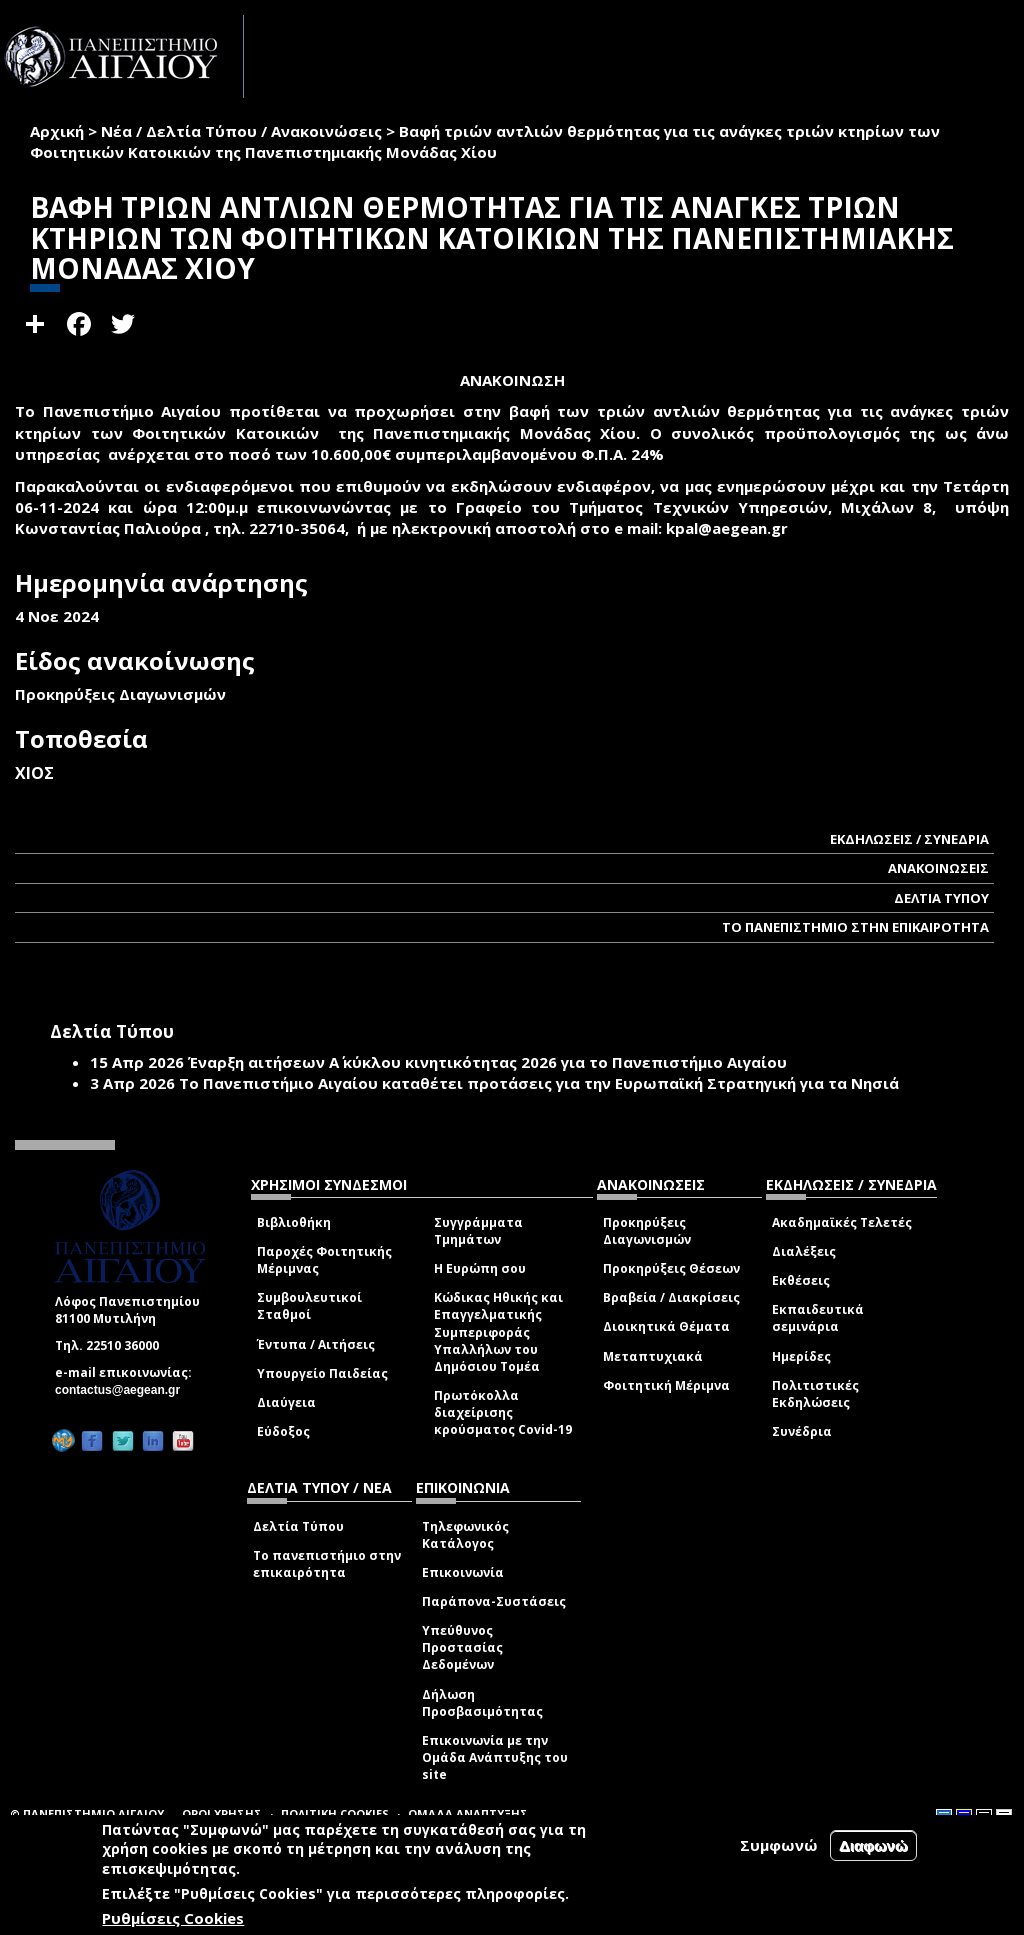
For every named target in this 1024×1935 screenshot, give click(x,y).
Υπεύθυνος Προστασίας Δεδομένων (462, 1647)
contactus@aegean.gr (123, 1390)
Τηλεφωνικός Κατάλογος (465, 1535)
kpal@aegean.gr (733, 528)
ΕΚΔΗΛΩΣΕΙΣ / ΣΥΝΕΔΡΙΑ (909, 839)
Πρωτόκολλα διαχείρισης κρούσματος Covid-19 (503, 1412)
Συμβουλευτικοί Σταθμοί (309, 1306)
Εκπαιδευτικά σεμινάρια (818, 1318)
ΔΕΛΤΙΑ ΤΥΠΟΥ (941, 898)
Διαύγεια (286, 1402)
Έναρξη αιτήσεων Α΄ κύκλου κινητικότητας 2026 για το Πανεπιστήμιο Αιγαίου (487, 1062)
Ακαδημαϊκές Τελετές (842, 1222)
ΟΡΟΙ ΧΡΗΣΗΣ (222, 1813)
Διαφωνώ (873, 1845)
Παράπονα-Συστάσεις (494, 1601)
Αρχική (57, 131)
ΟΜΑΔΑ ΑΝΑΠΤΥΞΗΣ (468, 1813)
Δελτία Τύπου (298, 1526)
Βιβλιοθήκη (294, 1222)
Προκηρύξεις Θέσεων (671, 1268)
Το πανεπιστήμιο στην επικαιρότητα (327, 1564)
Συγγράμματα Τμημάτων (478, 1231)
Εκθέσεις (801, 1280)
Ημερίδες (801, 1356)
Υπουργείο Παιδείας (322, 1373)
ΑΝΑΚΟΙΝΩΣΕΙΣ (938, 868)
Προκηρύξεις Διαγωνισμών (647, 1231)
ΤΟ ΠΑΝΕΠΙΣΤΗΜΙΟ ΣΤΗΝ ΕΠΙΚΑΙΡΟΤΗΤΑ (855, 927)
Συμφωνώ (779, 1845)
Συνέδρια (802, 1431)
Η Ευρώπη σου (480, 1268)
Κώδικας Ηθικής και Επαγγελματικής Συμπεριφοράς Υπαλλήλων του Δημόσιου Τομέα (498, 1332)
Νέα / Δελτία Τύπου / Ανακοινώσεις (241, 131)
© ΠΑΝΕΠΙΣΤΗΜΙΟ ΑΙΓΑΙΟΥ (87, 1813)
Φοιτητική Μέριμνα (666, 1385)
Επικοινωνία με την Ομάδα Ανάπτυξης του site (495, 1757)
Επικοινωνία (463, 1572)
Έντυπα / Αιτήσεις (316, 1344)
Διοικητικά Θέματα (666, 1326)
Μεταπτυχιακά (653, 1356)
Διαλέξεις (804, 1251)
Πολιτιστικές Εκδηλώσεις (815, 1394)
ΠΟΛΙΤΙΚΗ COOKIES (335, 1813)
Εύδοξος (283, 1431)
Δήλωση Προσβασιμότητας (482, 1703)
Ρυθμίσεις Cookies (173, 1918)
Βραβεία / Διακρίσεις (671, 1297)
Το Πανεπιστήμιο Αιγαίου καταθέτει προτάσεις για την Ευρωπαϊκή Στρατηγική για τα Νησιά (539, 1083)
